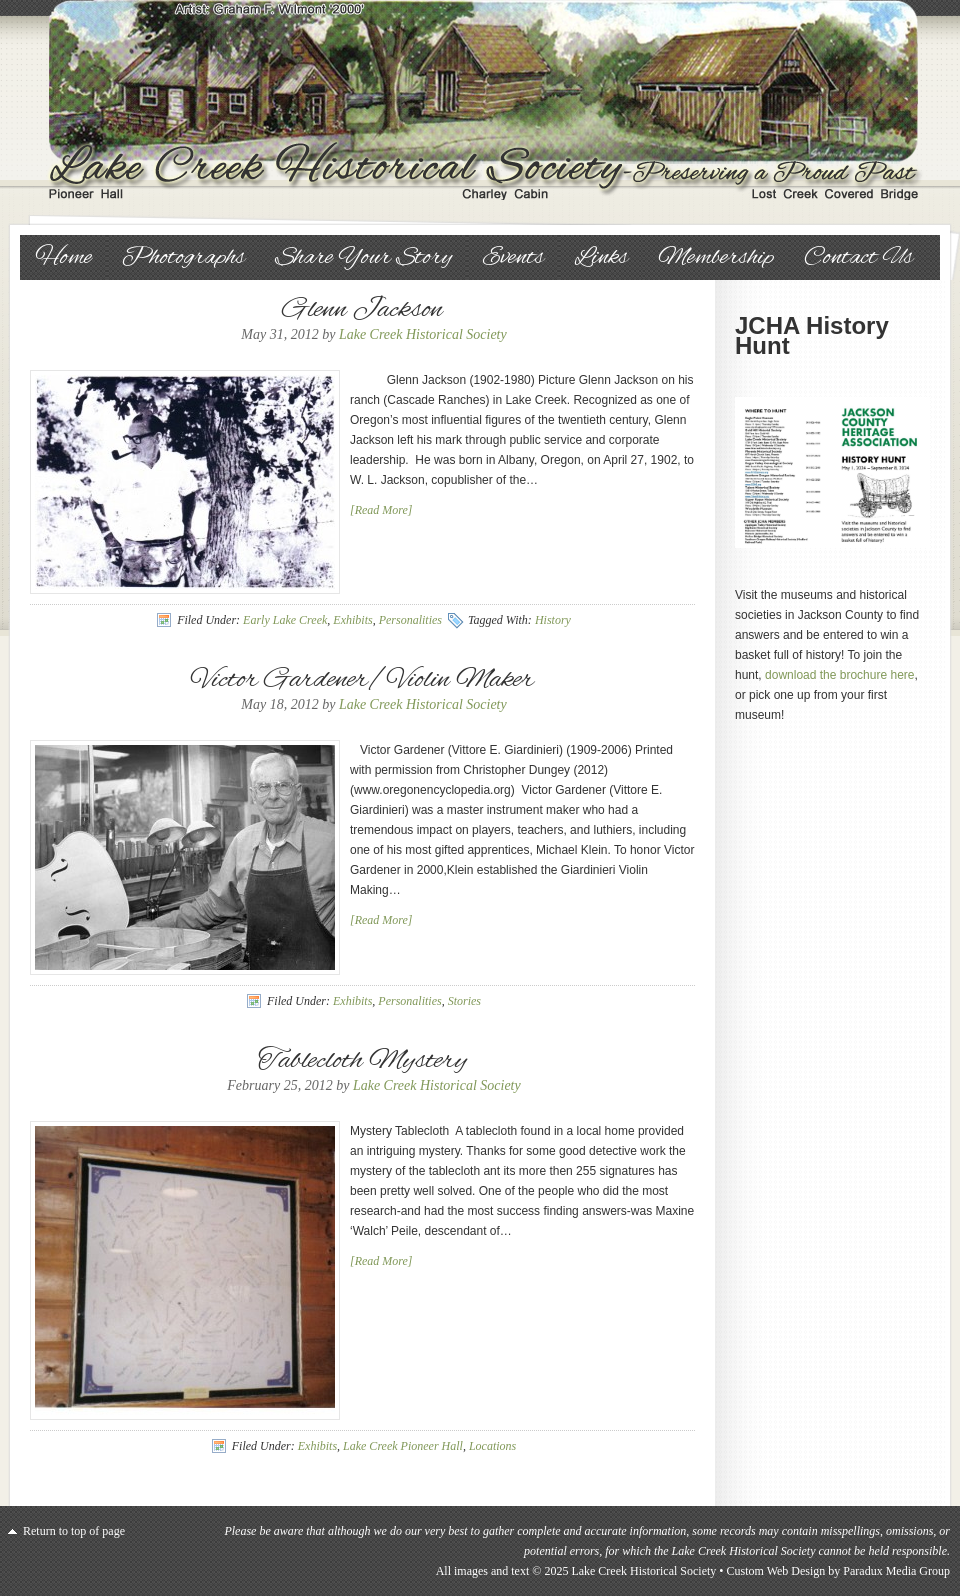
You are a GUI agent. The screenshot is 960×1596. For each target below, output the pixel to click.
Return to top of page (74, 1531)
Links (601, 258)
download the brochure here (839, 675)
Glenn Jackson (362, 310)
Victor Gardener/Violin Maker (362, 680)
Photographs (183, 258)
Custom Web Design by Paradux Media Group (838, 1571)
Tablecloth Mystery (362, 1061)
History (553, 620)
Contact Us (858, 258)
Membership (716, 258)
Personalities (410, 620)
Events (513, 258)
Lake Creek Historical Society (480, 100)
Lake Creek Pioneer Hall (403, 1446)
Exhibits (352, 620)
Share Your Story (363, 258)
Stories (464, 1001)
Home (63, 258)
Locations (492, 1446)
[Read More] (381, 510)
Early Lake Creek (285, 620)
